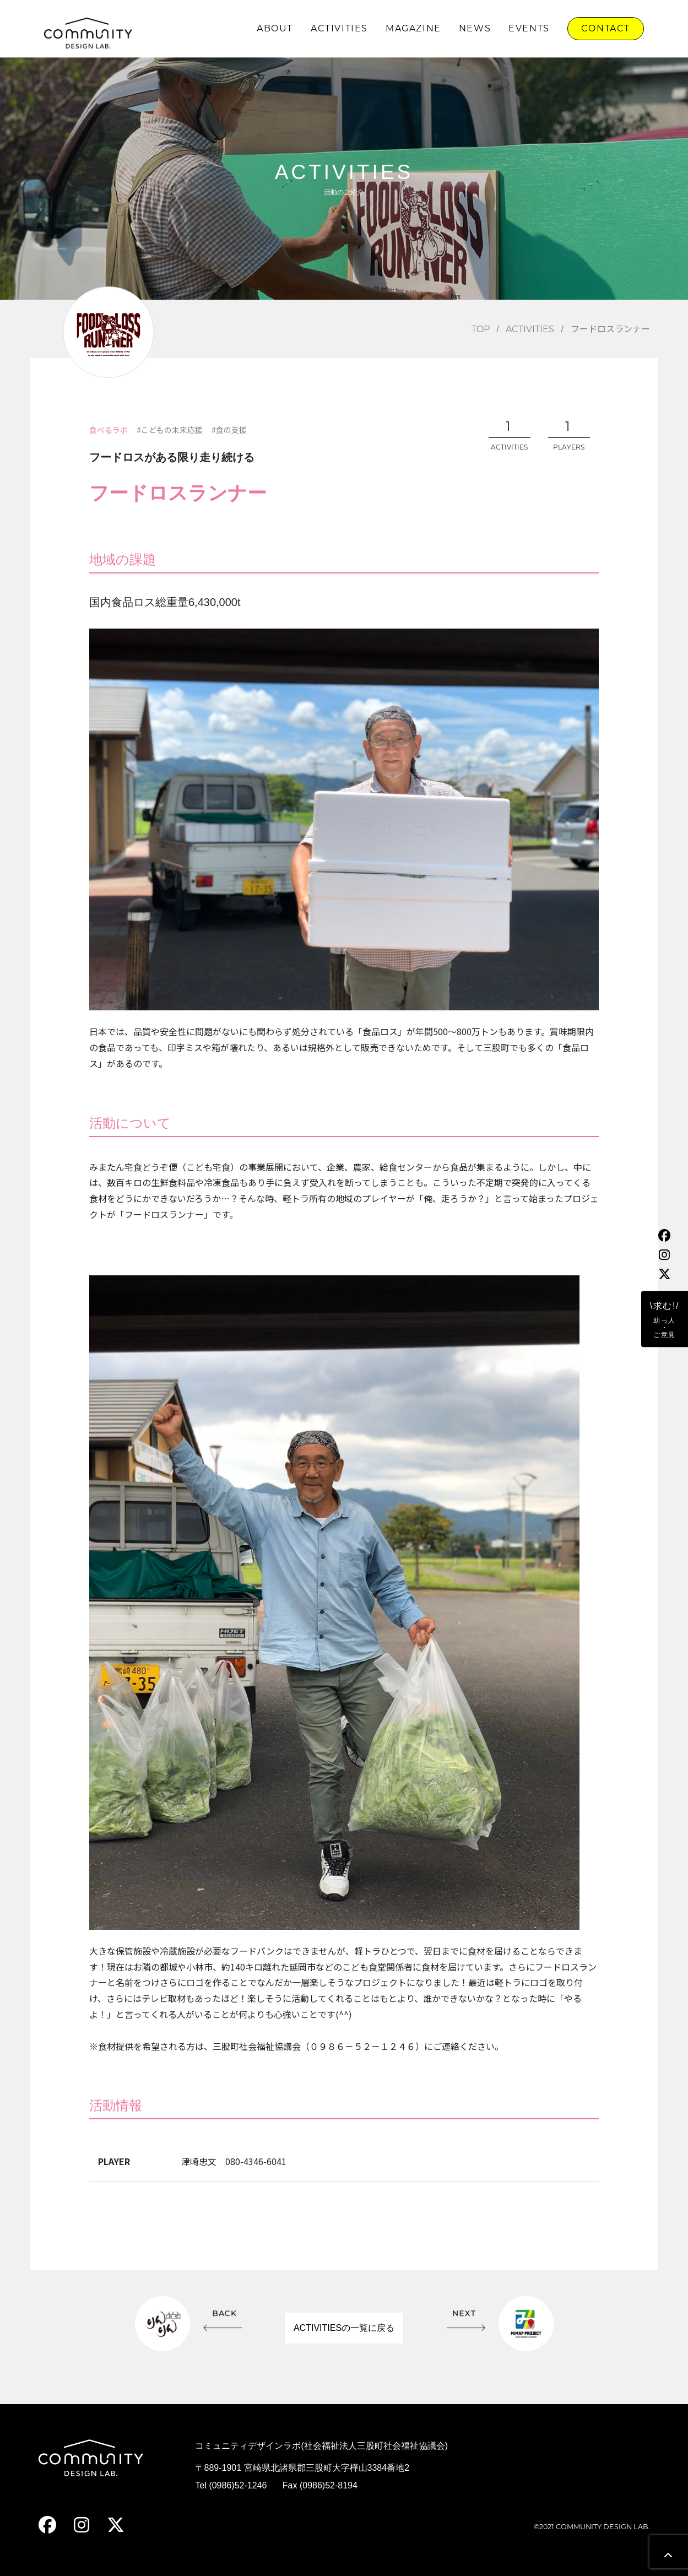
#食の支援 (229, 429)
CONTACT (605, 28)
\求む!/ (664, 1320)
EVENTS (529, 28)
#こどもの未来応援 (170, 429)
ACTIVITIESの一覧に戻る (344, 2328)
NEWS (475, 28)
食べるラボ (108, 429)
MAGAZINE (413, 28)
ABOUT (275, 28)
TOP (481, 329)
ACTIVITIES (339, 28)
